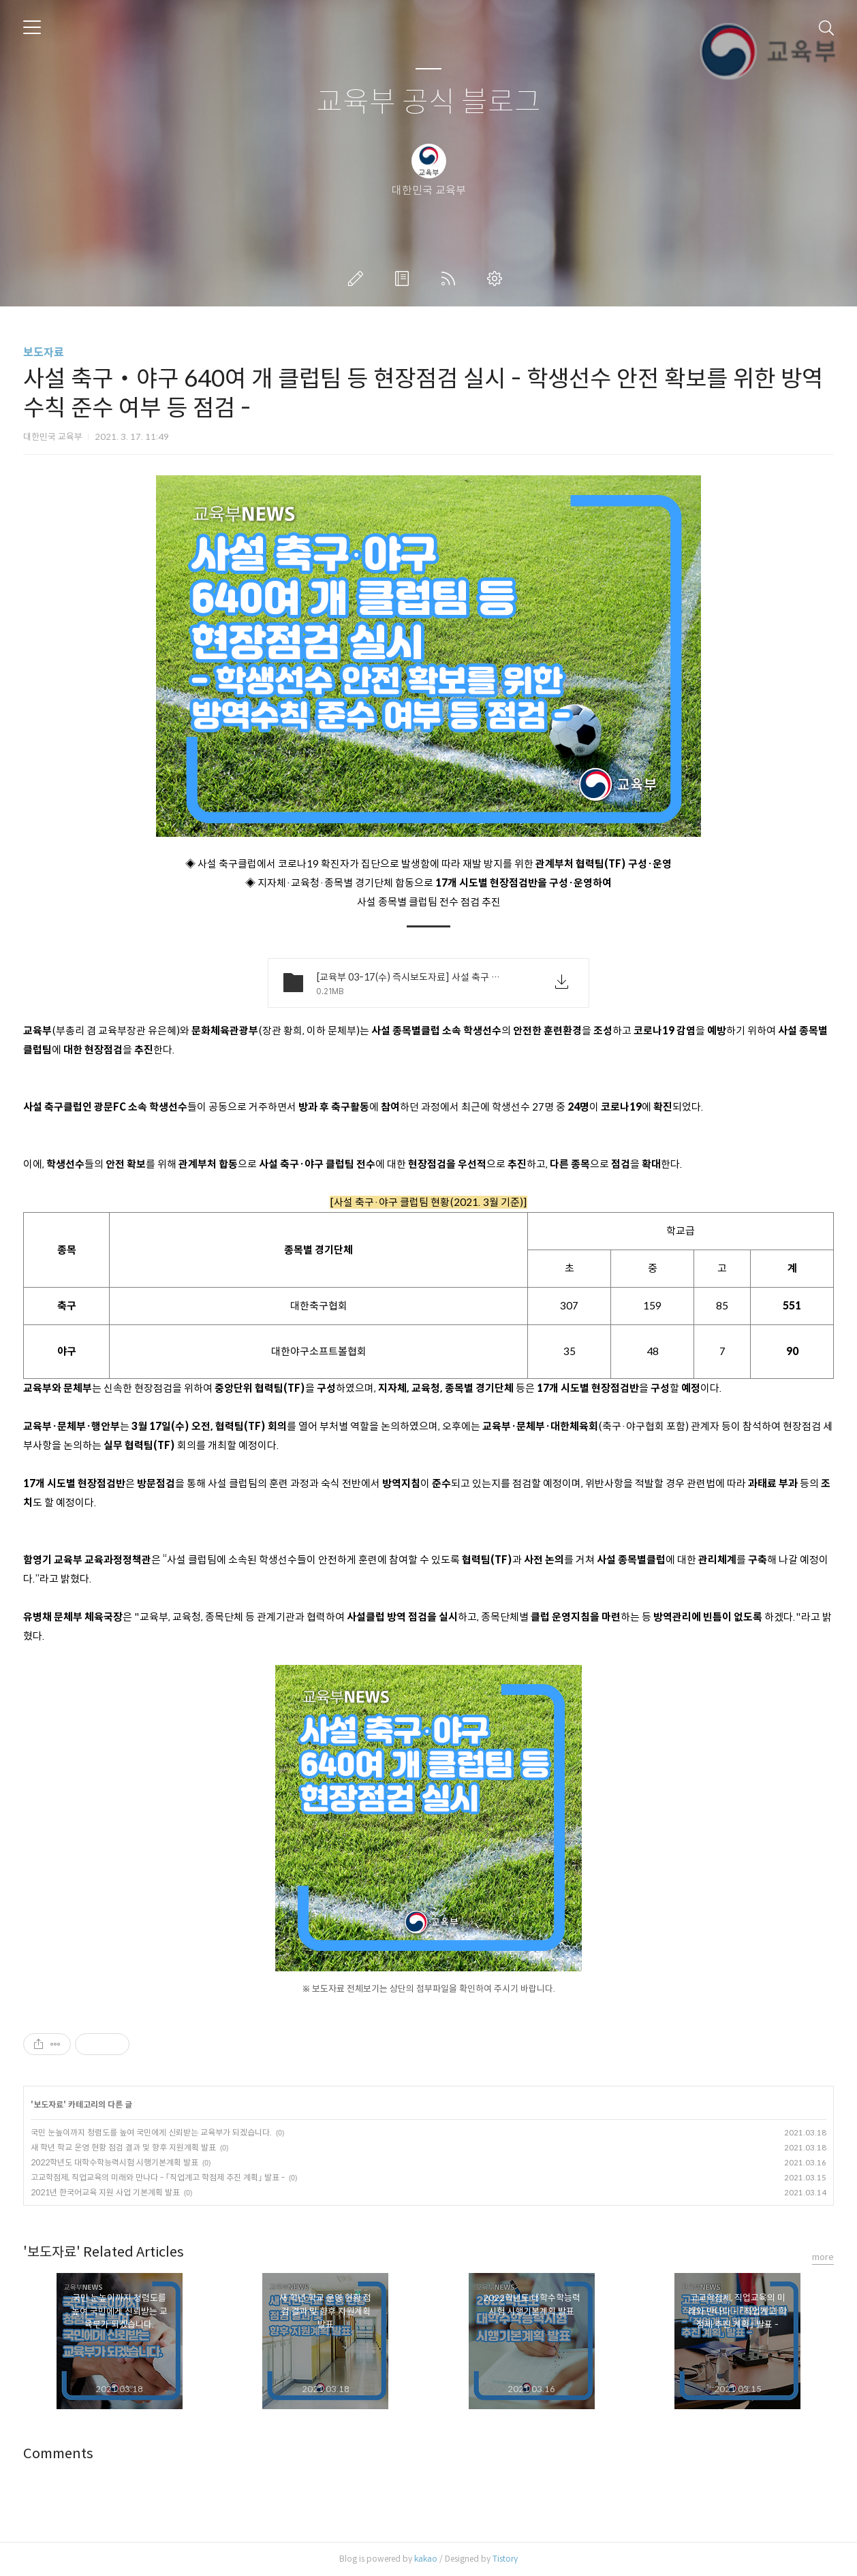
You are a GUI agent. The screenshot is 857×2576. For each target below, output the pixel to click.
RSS (451, 278)
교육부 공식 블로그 (428, 102)
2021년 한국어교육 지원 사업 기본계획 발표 (105, 2192)
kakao (425, 2559)
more (823, 2257)
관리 (497, 278)
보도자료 (43, 352)
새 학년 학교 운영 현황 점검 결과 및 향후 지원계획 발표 (123, 2147)
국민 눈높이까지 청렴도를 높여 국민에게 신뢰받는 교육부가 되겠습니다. (151, 2132)
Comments (58, 2453)
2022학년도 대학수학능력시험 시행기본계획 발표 (114, 2162)
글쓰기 (358, 278)
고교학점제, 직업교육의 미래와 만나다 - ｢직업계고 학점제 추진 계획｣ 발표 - (158, 2177)
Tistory (505, 2559)
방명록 (404, 278)
